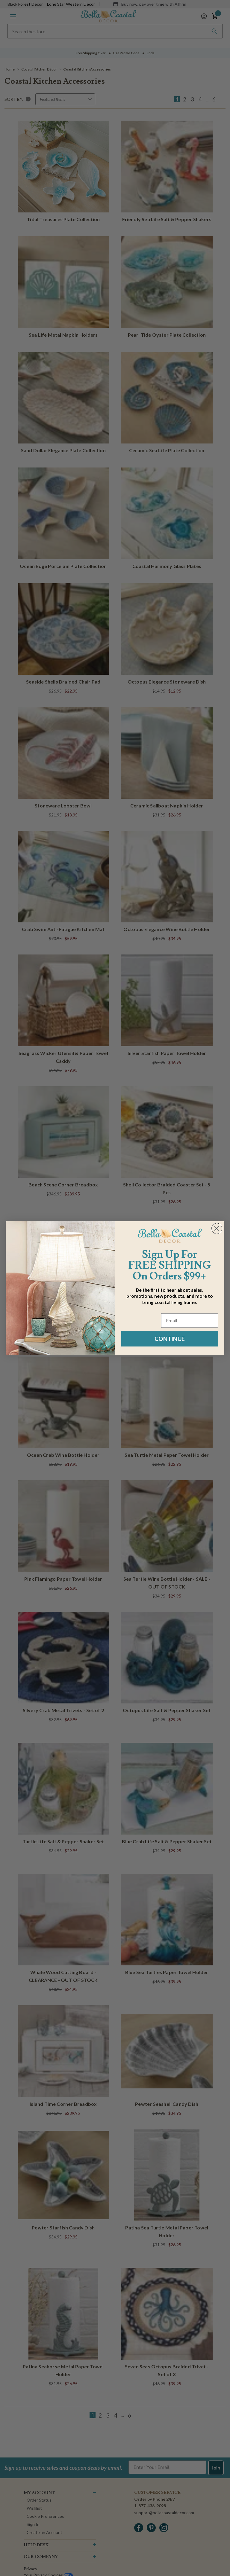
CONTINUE (170, 1338)
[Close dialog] (217, 1228)
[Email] (189, 1320)
